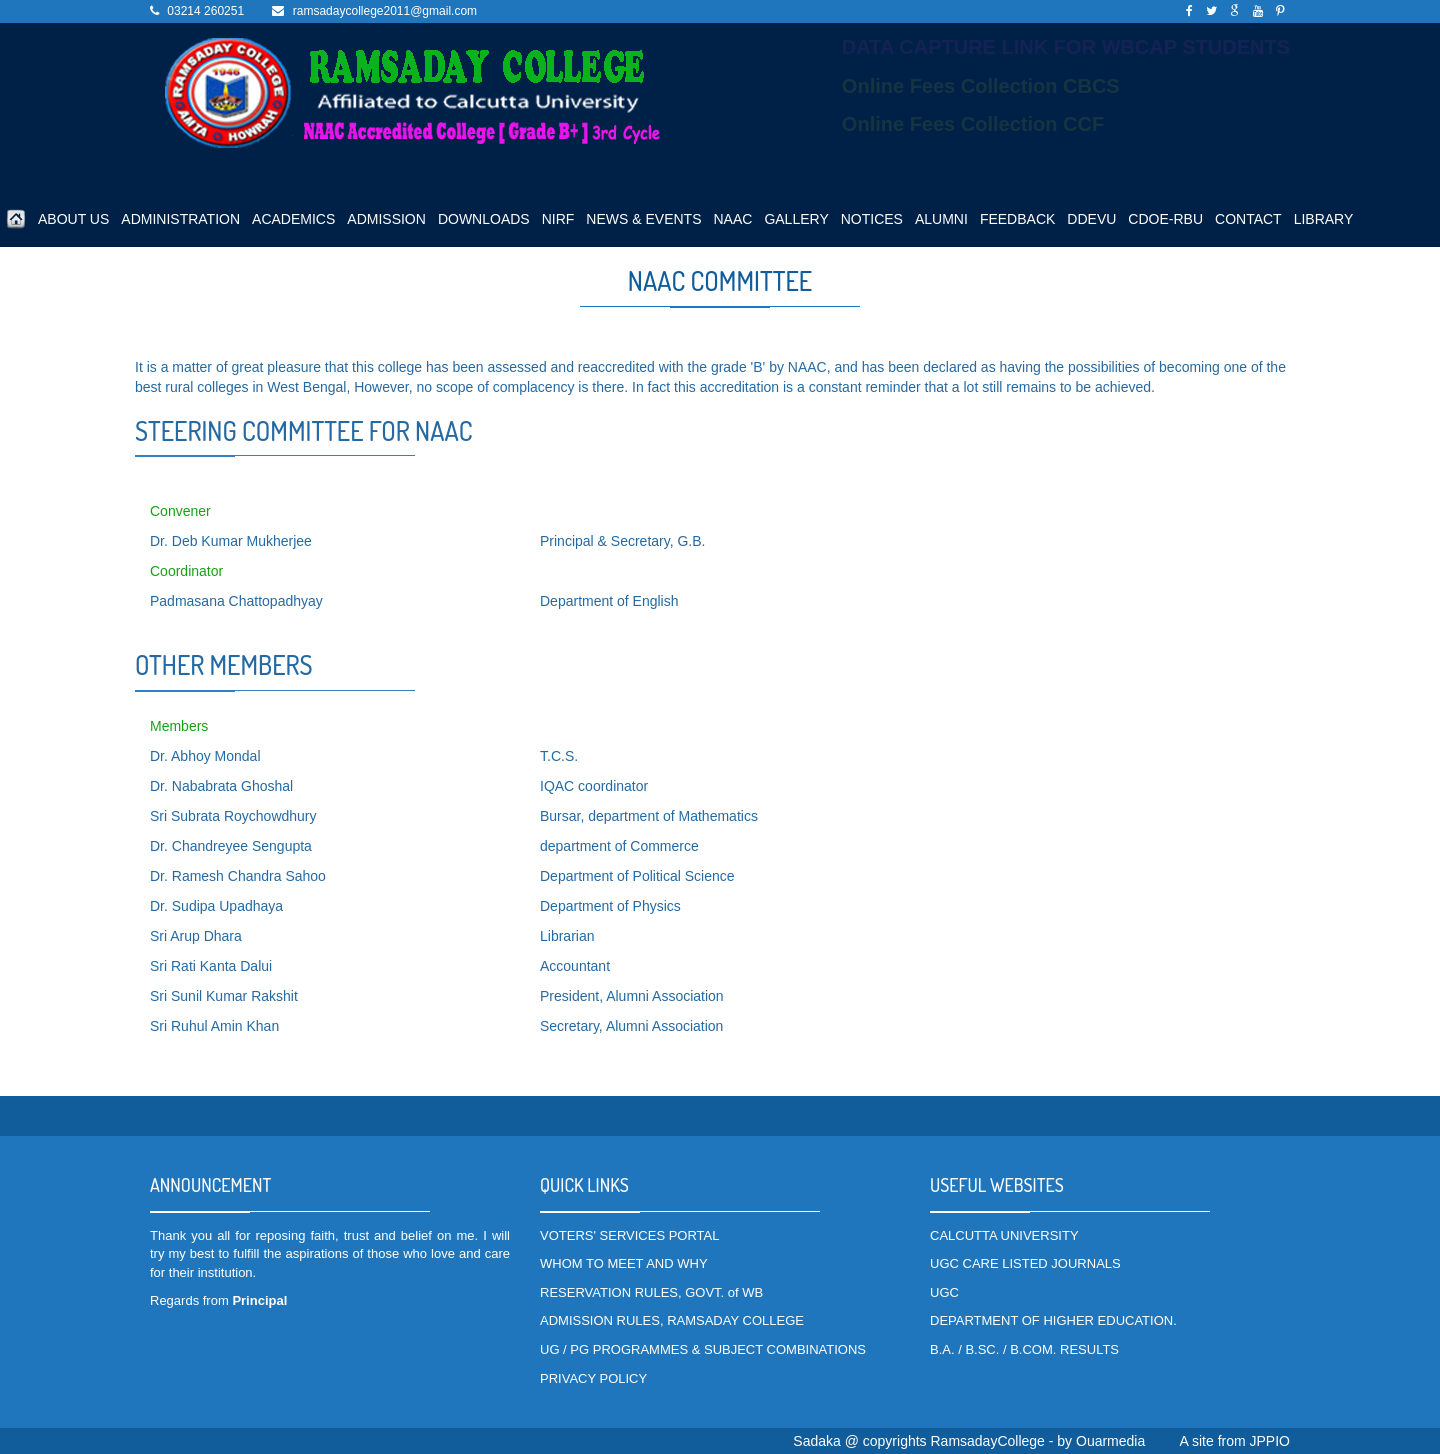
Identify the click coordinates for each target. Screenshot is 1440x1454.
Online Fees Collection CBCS (981, 86)
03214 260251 (205, 11)
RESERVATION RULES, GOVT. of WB (651, 1292)
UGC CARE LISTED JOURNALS (1025, 1263)
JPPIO (1270, 1441)
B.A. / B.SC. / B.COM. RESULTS (1024, 1349)
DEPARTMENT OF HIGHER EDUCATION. (1053, 1320)
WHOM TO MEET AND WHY (624, 1263)
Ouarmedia (1110, 1441)
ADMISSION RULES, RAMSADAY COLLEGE (672, 1320)
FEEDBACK (1017, 219)
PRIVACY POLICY (593, 1378)
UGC (944, 1292)
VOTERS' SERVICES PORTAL (629, 1235)
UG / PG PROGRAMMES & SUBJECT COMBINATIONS (703, 1349)
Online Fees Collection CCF (973, 124)
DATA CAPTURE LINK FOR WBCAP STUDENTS (1066, 47)
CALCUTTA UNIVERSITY (1004, 1235)
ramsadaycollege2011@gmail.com (385, 11)
